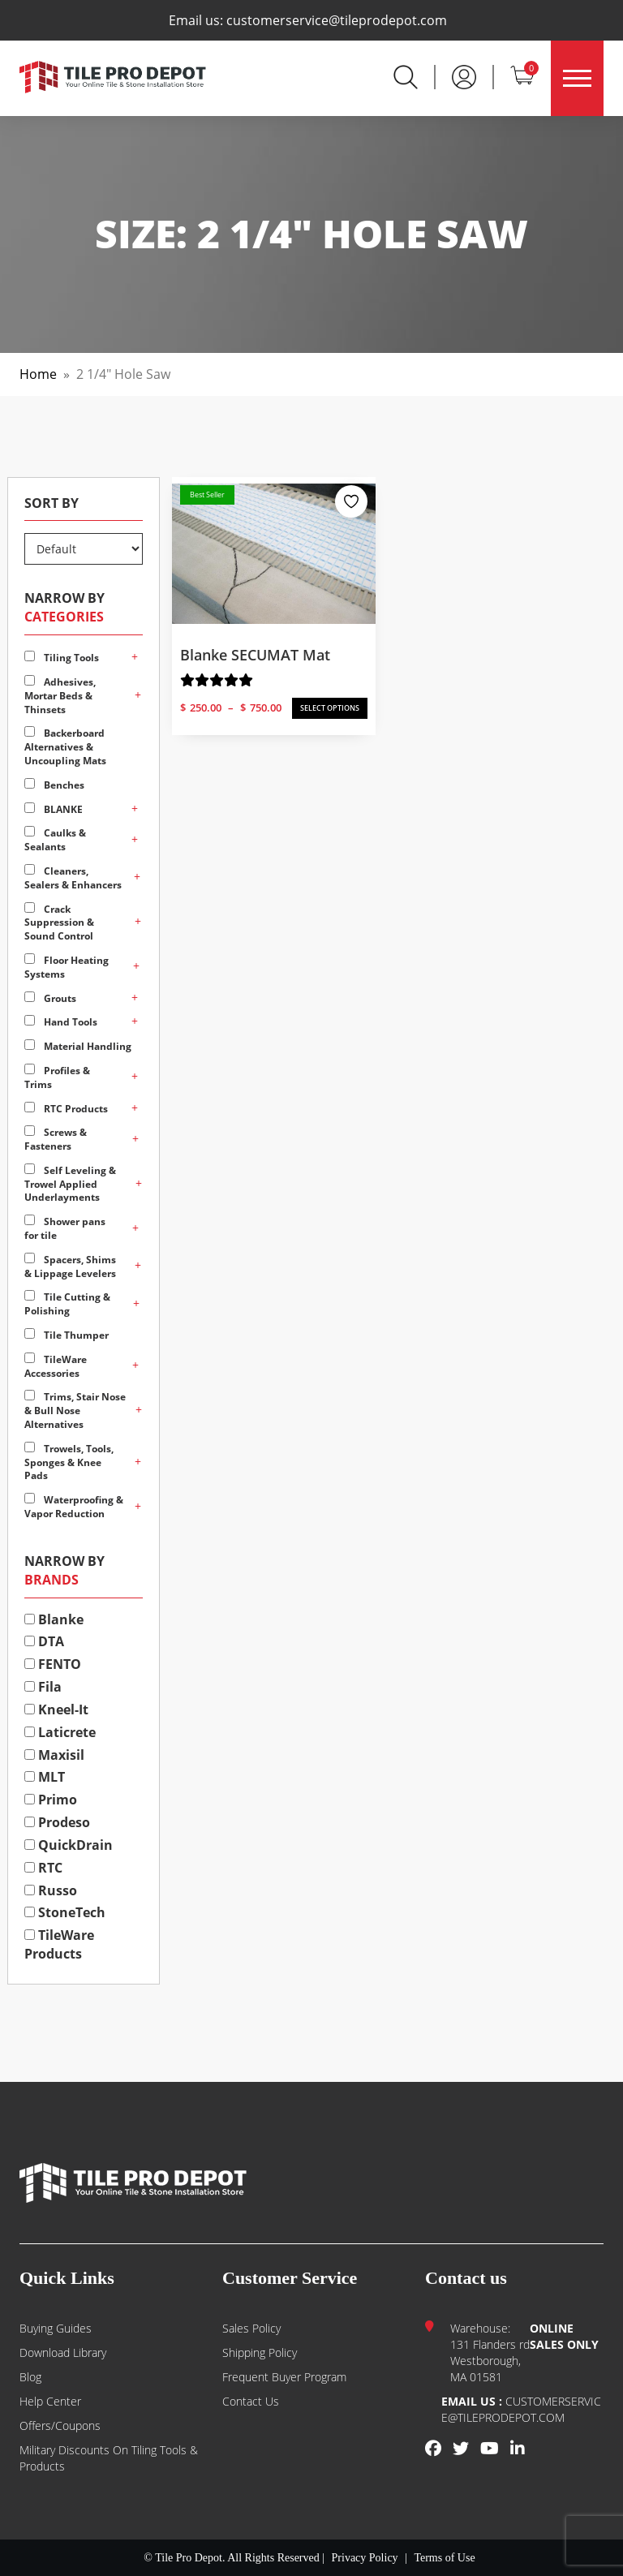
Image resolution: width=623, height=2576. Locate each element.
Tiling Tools (61, 657)
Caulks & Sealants (55, 840)
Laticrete (60, 1732)
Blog (30, 2377)
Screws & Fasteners (55, 1139)
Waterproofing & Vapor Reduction (73, 1506)
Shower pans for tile (64, 1228)
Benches (54, 785)
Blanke (54, 1619)
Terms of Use (444, 2558)
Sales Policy (251, 2328)
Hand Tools (60, 1022)
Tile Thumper (66, 1335)
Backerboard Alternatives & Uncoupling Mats (65, 747)
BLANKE (53, 809)
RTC (43, 1868)
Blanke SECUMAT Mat (255, 654)
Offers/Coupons (60, 2425)
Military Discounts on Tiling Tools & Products (108, 2458)
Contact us (250, 2401)
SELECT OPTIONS (329, 708)
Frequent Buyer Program (284, 2377)
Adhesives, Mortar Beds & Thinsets (60, 695)
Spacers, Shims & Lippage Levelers (70, 1266)
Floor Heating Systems (66, 967)
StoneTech (64, 1912)
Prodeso (57, 1822)
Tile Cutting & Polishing (67, 1304)
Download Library (62, 2352)
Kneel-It (56, 1709)
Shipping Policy (259, 2352)
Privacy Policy (365, 2558)
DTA (44, 1641)
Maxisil (54, 1755)
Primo (50, 1799)
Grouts (50, 998)
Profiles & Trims (57, 1077)
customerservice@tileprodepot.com (336, 20)
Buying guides (55, 2328)
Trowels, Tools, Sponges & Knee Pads (69, 1462)
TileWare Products (59, 1944)
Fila (43, 1687)
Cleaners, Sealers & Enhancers (73, 878)
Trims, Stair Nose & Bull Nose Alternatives (75, 1410)
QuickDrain (68, 1845)
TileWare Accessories (55, 1366)
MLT (44, 1777)
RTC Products (66, 1109)
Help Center (50, 2401)
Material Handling (77, 1046)
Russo (50, 1890)
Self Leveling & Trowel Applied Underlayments (70, 1184)
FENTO (52, 1664)
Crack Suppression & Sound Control (59, 923)
